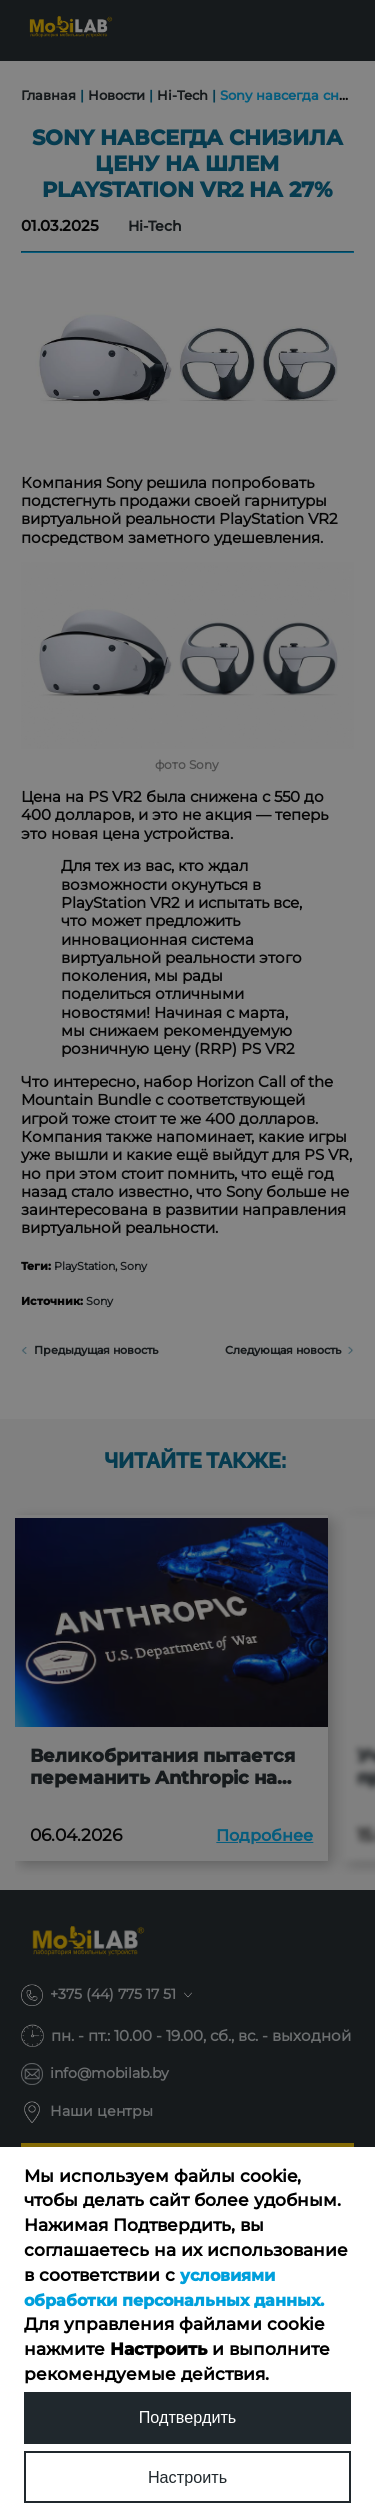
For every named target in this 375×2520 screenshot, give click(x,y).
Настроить (187, 2476)
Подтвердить (188, 2415)
